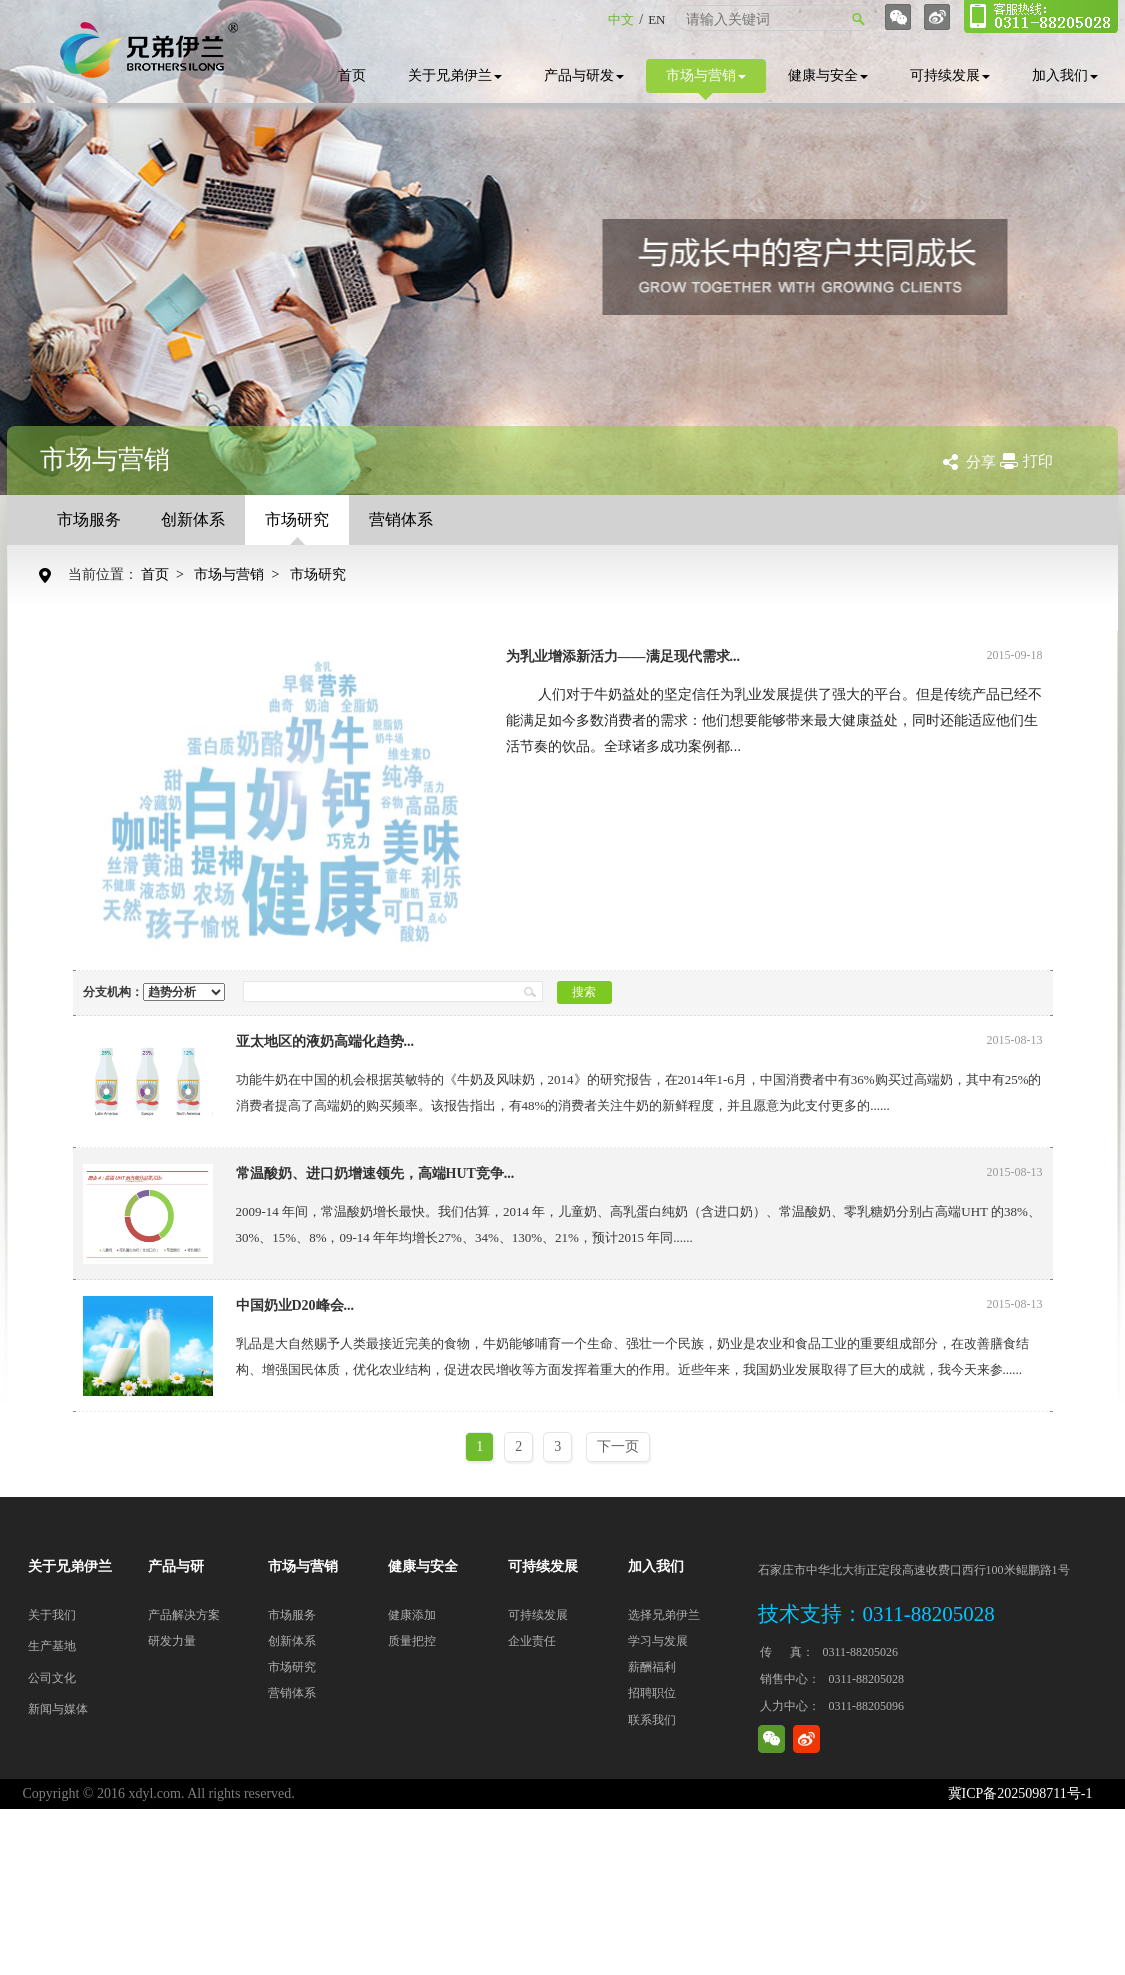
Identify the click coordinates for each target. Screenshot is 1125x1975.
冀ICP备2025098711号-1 (1020, 1793)
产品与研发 (584, 75)
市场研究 (297, 528)
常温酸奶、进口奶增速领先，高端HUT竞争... (375, 1173)
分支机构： (154, 992)
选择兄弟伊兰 (664, 1615)
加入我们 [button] (1065, 75)
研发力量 (172, 1641)
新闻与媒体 (58, 1709)
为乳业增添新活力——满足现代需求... (623, 656)
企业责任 (532, 1641)
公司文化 (52, 1678)
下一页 (618, 1446)
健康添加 (412, 1615)
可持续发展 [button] (950, 75)
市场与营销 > (240, 574)
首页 (352, 75)
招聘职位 (652, 1693)
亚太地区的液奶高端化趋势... (325, 1041)
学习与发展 (658, 1641)
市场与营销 (706, 80)
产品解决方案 (184, 1615)
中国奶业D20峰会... (295, 1305)
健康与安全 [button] (828, 75)
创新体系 (193, 519)
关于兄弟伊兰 (455, 75)
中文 (621, 19)
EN (656, 19)
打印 (1038, 461)
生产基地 (52, 1646)
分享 (981, 462)
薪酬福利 (652, 1667)
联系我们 (652, 1720)
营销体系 (401, 519)
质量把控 (412, 1641)
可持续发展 (538, 1615)
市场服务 (89, 519)
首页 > (166, 574)
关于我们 (52, 1615)
